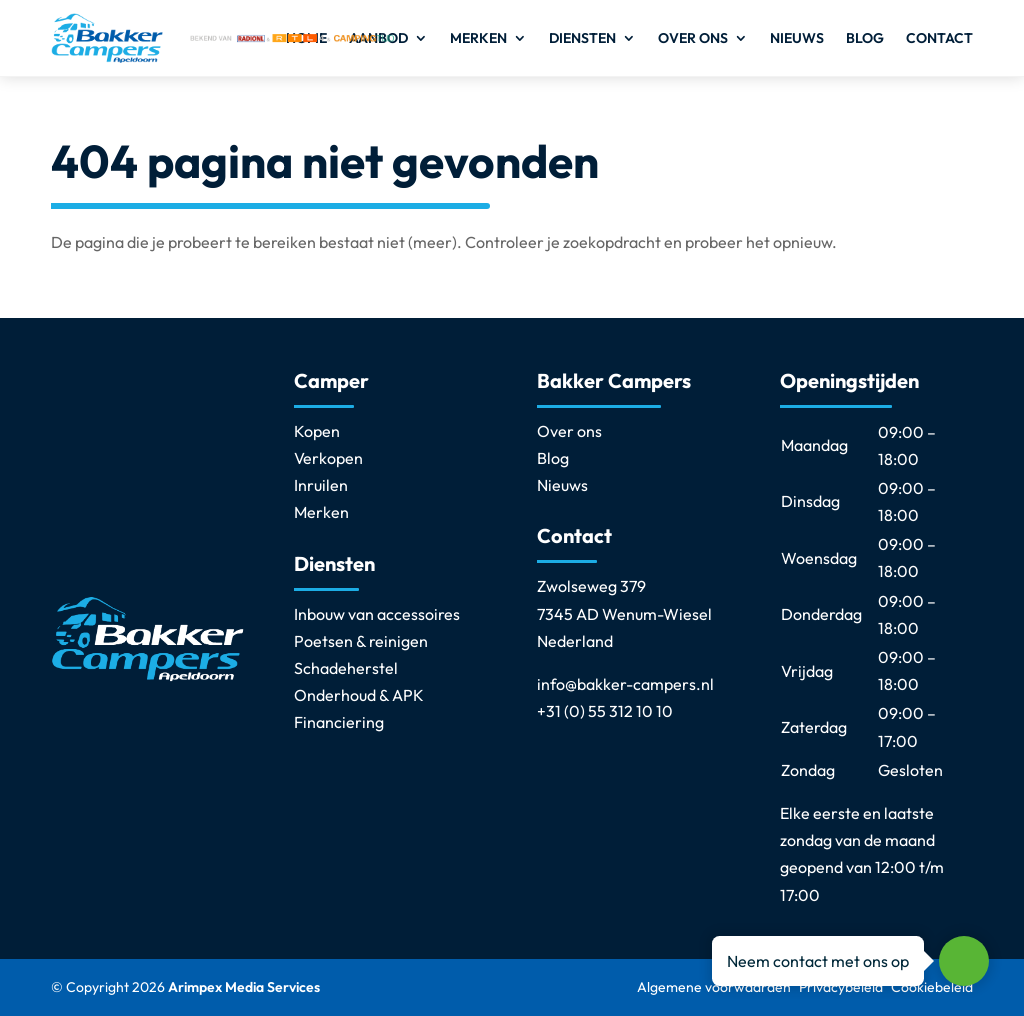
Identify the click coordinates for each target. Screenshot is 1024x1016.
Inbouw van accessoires (377, 614)
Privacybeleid (841, 987)
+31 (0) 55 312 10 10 (605, 711)
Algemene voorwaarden (714, 987)
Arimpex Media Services (244, 987)
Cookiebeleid (932, 987)
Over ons (693, 38)
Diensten (582, 38)
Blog (865, 38)
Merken (478, 38)
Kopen (317, 431)
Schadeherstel (346, 668)
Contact (939, 38)
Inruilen (321, 485)
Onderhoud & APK (359, 695)
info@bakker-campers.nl (625, 684)
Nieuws (797, 38)
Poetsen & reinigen (361, 641)
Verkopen (328, 458)
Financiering (339, 722)
